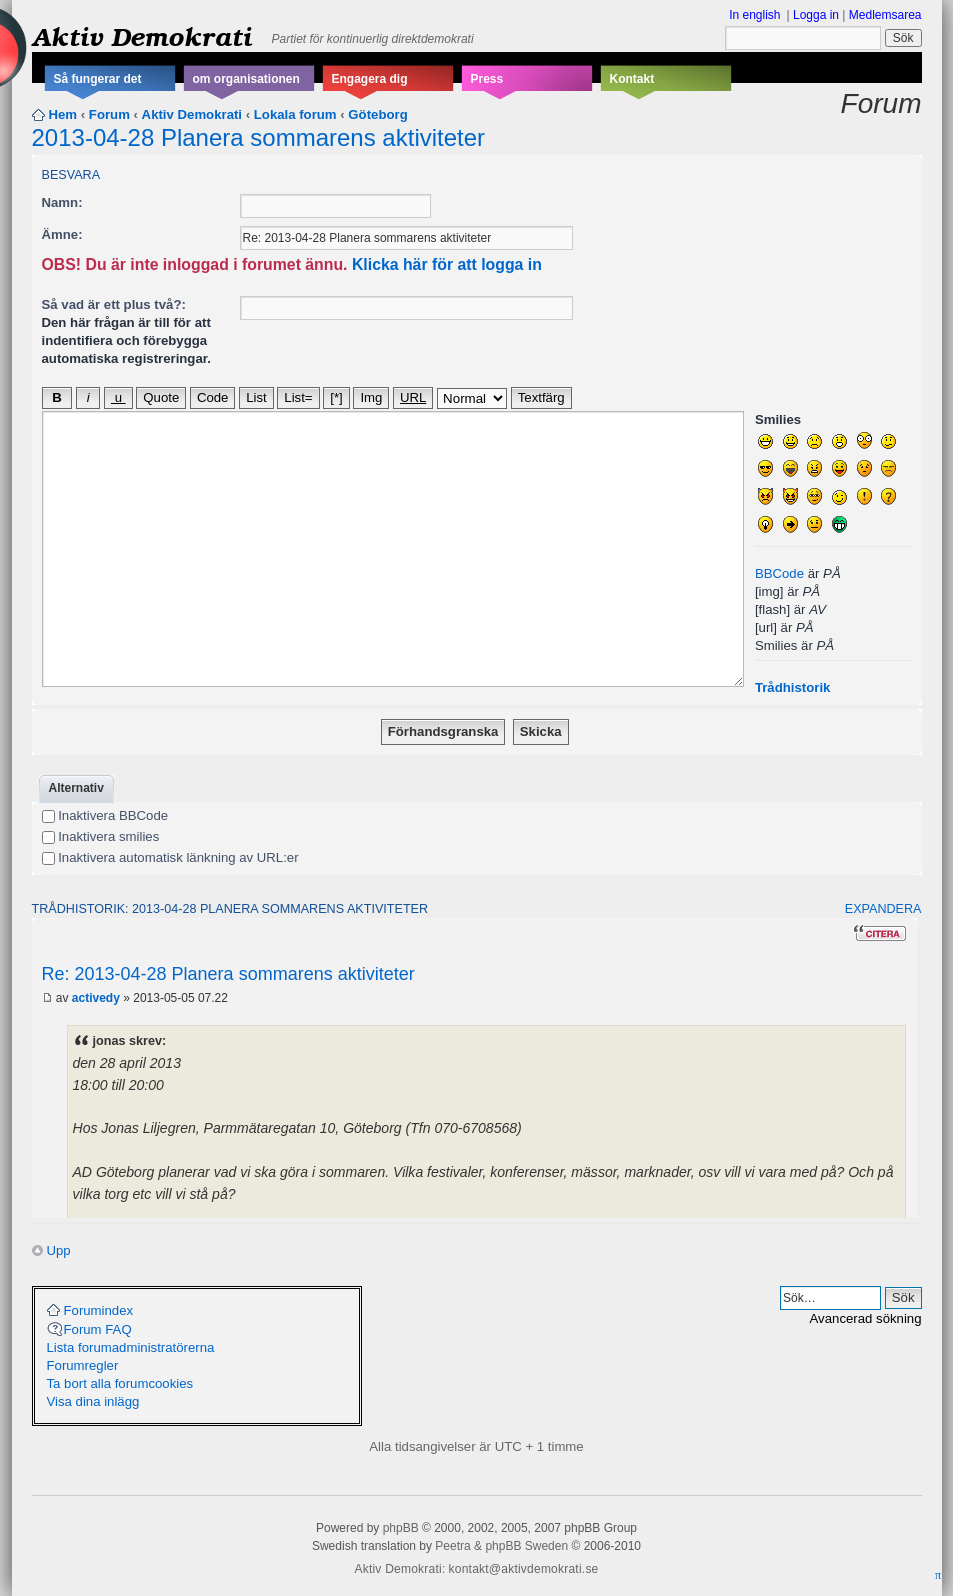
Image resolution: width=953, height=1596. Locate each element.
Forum (109, 114)
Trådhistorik (792, 687)
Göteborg (377, 114)
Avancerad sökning (866, 1318)
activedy (96, 998)
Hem (63, 114)
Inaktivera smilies (101, 836)
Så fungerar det (98, 79)
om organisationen (246, 79)
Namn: (62, 202)
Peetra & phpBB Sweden (501, 1546)
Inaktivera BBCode (105, 815)
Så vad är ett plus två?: (114, 304)
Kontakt (632, 79)
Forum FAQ (98, 1329)
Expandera (883, 909)
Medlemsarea (885, 15)
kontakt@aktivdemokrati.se (524, 1569)
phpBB (401, 1528)
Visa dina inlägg (93, 1401)
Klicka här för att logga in (447, 264)
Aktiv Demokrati (142, 36)
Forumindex (99, 1310)
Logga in (816, 15)
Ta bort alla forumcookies (120, 1383)
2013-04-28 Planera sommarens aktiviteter (259, 137)
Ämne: (62, 234)
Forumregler (83, 1365)
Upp (59, 1250)
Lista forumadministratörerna (131, 1347)
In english (754, 15)
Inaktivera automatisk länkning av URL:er (170, 857)
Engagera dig (370, 79)
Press (487, 79)
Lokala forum (295, 114)
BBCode (779, 573)
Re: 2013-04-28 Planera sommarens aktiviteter (228, 974)
